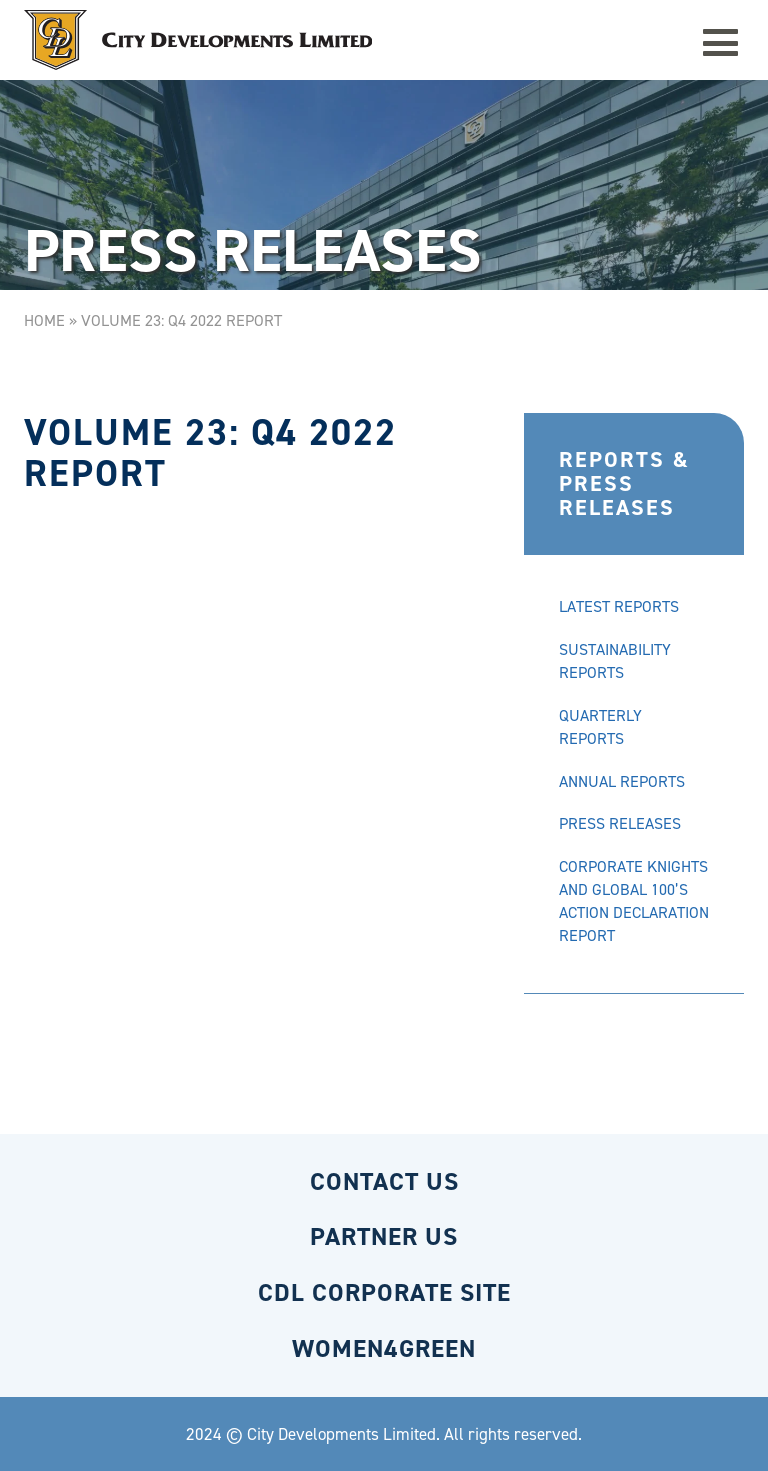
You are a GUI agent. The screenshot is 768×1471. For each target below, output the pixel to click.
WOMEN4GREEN (384, 1348)
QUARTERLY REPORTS (600, 727)
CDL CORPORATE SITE (384, 1292)
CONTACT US (384, 1181)
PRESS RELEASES (620, 823)
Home (44, 320)
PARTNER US (384, 1236)
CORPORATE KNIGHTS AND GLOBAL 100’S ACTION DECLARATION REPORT (634, 901)
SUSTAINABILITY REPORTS (615, 661)
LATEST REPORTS (619, 606)
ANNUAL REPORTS (622, 781)
